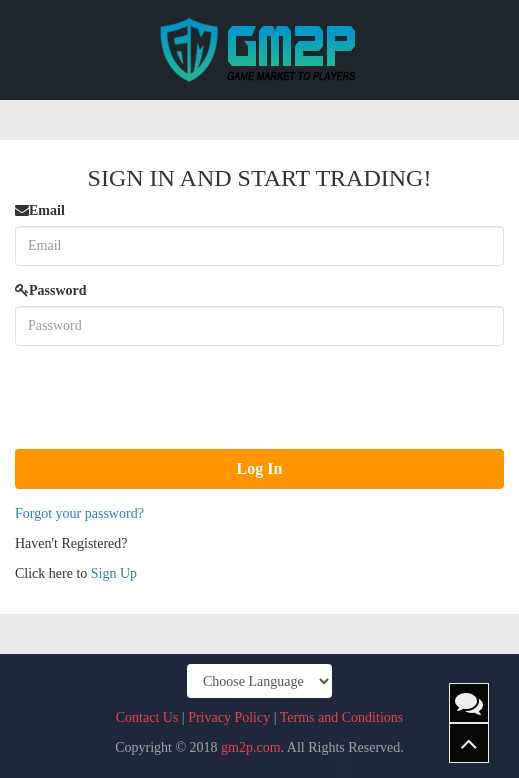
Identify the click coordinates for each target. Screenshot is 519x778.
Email (40, 210)
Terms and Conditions (341, 717)
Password (51, 290)
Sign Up (114, 573)
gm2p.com (251, 747)
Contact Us (147, 717)
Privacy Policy (229, 717)
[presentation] (167, 400)
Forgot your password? (79, 513)
